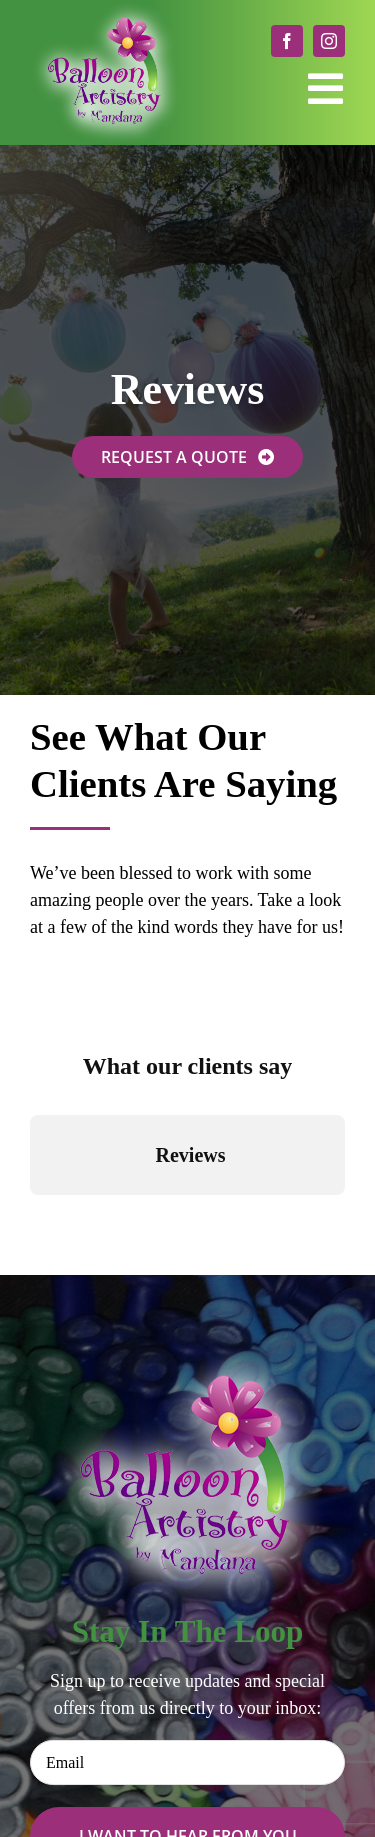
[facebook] (287, 41)
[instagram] (329, 41)
